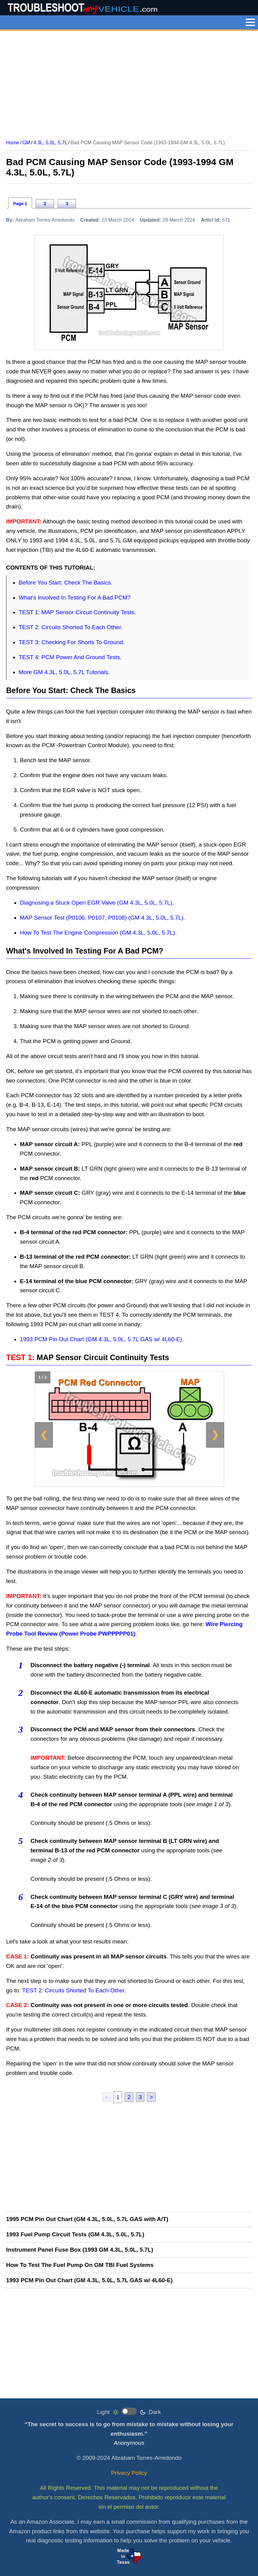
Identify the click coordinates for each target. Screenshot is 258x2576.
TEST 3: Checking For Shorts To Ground (71, 642)
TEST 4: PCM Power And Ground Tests (69, 657)
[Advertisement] (129, 83)
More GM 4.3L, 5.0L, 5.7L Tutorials (63, 672)
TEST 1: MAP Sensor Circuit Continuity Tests (76, 612)
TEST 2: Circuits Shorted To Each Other (70, 627)
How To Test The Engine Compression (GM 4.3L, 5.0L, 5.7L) (97, 932)
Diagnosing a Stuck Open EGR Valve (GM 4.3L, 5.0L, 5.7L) (96, 902)
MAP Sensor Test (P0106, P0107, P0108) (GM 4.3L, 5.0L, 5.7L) (102, 917)
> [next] (151, 2097)
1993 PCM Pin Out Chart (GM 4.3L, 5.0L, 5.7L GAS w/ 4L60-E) (101, 1339)
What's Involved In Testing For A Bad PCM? (75, 597)
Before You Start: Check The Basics (65, 582)
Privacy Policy (129, 2473)
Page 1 (20, 203)
